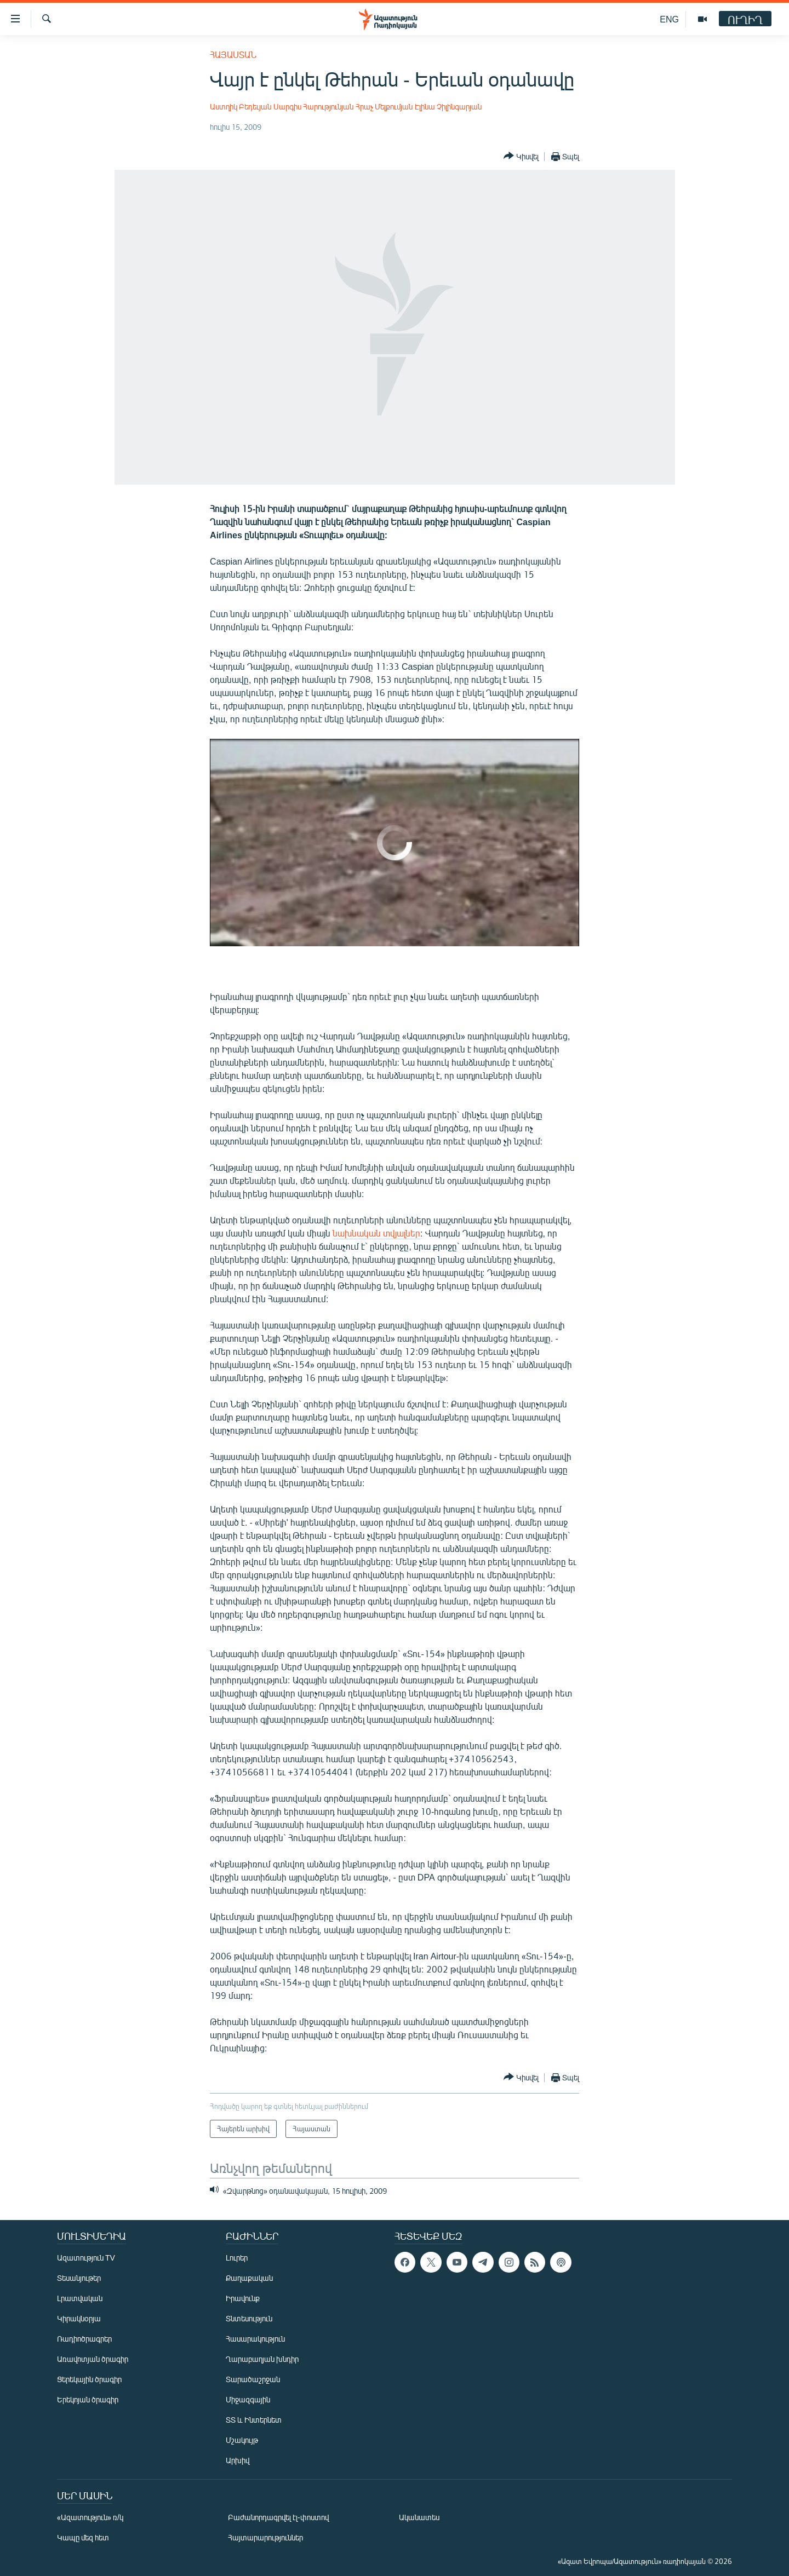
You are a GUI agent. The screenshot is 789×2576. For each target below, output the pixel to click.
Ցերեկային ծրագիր (89, 2379)
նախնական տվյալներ (376, 1233)
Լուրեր (237, 2257)
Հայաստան (233, 54)
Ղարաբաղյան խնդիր (262, 2359)
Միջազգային (248, 2399)
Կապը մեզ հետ (83, 2537)
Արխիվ (237, 2460)
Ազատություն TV (86, 2257)
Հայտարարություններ (265, 2537)
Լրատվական (79, 2298)
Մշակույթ (242, 2440)
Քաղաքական (249, 2277)
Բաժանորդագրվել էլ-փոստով (278, 2517)
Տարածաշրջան (253, 2379)
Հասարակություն (255, 2338)
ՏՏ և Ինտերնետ (254, 2419)
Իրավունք (243, 2298)
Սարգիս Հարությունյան (313, 106)
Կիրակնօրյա (79, 2318)
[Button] (521, 156)
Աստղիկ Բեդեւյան (240, 106)
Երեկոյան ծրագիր (87, 2399)
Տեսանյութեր (79, 2277)
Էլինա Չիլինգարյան (448, 106)
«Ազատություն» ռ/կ (90, 2517)
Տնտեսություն (249, 2318)
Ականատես (419, 2517)
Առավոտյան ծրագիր (92, 2359)
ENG (669, 19)
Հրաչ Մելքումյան (384, 106)
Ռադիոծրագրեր (84, 2338)
